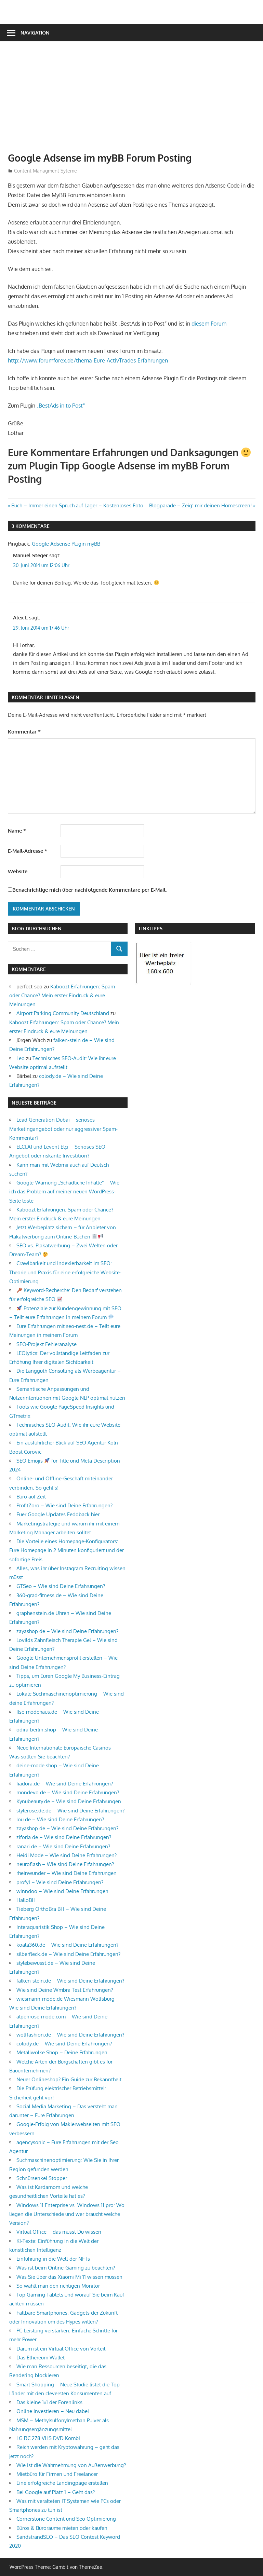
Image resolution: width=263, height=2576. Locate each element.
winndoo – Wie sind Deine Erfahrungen (62, 1891)
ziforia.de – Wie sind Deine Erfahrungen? (63, 1837)
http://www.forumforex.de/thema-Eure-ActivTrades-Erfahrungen (88, 360)
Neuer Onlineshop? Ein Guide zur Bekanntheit (68, 2079)
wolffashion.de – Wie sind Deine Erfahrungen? (70, 2034)
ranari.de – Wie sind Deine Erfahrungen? (63, 1846)
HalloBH (26, 1900)
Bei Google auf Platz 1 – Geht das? (55, 2492)
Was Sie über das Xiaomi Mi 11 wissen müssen (69, 2277)
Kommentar (24, 731)
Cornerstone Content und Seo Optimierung (66, 2519)
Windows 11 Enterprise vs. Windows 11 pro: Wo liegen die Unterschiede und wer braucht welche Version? (66, 2214)
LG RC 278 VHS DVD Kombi (48, 2438)
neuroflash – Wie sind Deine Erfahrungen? (65, 1864)
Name (17, 830)
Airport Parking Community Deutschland (62, 1013)
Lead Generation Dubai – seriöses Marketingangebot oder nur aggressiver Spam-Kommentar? (63, 1128)
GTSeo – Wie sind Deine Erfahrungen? (60, 1586)
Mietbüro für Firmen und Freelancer (57, 2474)
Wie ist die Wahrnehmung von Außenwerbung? (71, 2465)
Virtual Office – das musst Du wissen (58, 2232)
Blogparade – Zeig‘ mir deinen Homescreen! (200, 505)
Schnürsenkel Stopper (41, 2178)
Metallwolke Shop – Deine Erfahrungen (61, 2052)
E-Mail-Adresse (27, 851)
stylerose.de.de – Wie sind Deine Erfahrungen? (70, 1810)
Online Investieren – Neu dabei (52, 2411)
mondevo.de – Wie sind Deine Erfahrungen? (67, 1792)
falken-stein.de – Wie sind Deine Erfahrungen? (70, 1980)
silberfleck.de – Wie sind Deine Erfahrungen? (68, 1954)
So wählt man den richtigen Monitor (58, 2286)
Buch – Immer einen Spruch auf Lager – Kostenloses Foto (77, 505)
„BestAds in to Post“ (61, 405)
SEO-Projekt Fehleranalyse (46, 1344)
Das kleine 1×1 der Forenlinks (49, 2402)
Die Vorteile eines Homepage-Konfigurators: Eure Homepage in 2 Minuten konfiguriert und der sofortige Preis (66, 1550)
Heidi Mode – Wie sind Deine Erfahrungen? (66, 1855)
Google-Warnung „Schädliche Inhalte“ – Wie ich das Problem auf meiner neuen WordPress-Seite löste (64, 1191)
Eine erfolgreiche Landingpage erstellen (62, 2483)
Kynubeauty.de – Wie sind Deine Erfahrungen (68, 1801)
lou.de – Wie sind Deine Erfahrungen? (60, 1819)
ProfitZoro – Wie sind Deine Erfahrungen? (64, 1505)
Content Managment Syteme (45, 171)
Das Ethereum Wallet (40, 2357)
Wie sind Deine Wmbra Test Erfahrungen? (64, 1990)
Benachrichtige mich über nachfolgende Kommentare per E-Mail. (87, 890)
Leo (20, 1058)
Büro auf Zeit (31, 1496)
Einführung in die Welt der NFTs (53, 2259)
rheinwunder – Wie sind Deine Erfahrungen (66, 1873)
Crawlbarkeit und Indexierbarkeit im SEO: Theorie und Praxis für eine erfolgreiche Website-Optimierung (65, 1272)
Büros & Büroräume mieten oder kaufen (61, 2528)
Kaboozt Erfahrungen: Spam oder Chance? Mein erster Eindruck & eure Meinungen (62, 995)
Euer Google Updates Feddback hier (58, 1514)
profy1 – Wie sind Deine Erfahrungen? (59, 1882)
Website (17, 871)
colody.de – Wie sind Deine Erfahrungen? (64, 2043)
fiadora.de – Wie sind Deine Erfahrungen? (64, 1783)
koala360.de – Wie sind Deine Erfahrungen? (67, 1945)
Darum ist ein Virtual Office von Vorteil (60, 2348)
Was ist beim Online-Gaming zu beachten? (65, 2267)
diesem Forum (209, 323)
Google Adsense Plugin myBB (66, 543)
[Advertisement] (135, 100)
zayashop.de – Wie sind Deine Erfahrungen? (67, 1631)
